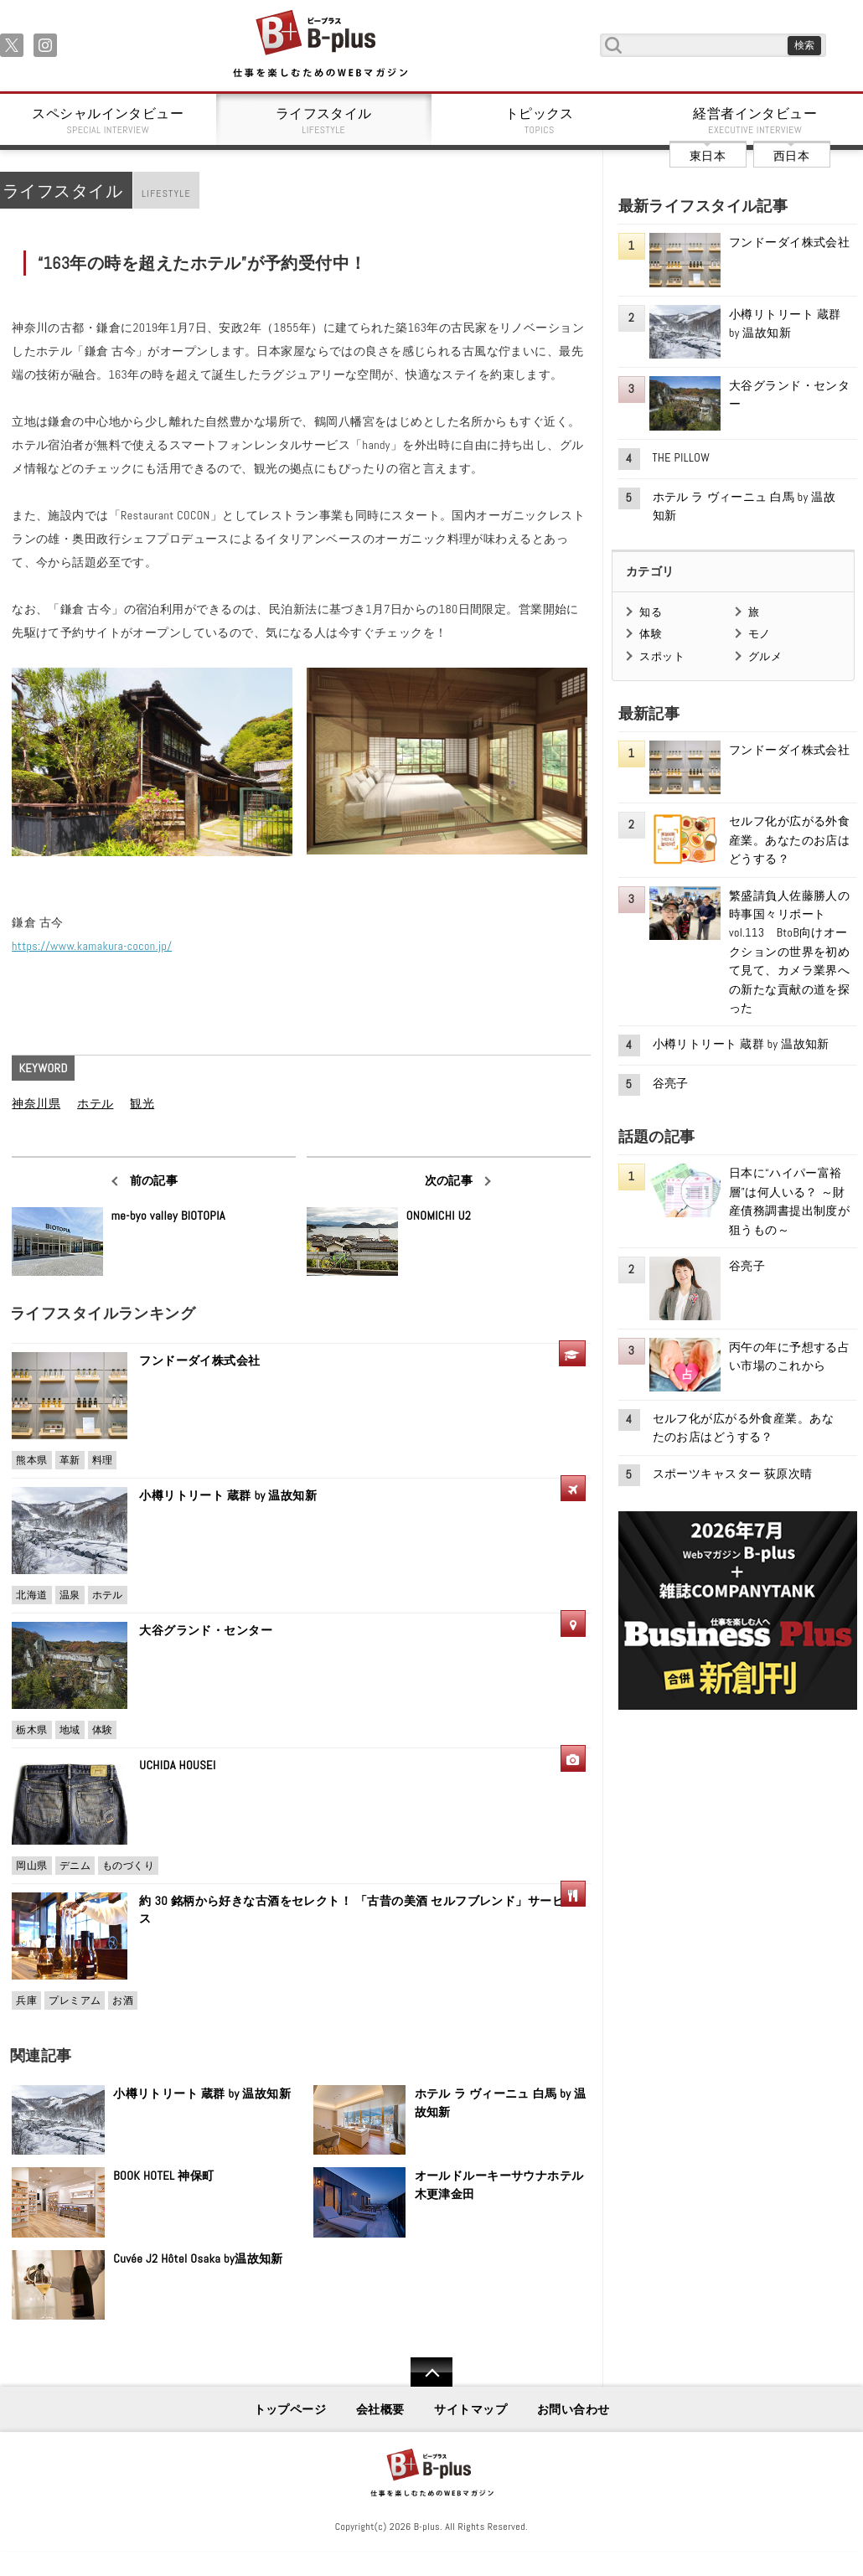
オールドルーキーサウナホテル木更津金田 (499, 2185)
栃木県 (31, 1730)
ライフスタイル (324, 121)
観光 (142, 1103)
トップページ (290, 2409)
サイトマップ (470, 2409)
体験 (102, 1730)
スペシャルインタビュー (108, 121)
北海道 (31, 1595)
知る (650, 612)
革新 (69, 1460)
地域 (69, 1730)
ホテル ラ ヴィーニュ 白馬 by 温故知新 (501, 2102)
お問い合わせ (573, 2409)
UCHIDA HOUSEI (177, 1765)
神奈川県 (36, 1103)
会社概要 (380, 2409)
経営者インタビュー (756, 121)
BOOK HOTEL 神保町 (163, 2175)
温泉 (69, 1595)
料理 (102, 1460)
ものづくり (128, 1865)
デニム (74, 1865)
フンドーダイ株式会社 (205, 1360)
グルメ (765, 656)
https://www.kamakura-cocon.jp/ (92, 945)
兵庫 (26, 2000)
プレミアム (75, 2000)
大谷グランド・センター (205, 1630)
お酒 (122, 2000)
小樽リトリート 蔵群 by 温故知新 (228, 1495)
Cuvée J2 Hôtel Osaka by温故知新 (198, 2258)
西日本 (791, 155)
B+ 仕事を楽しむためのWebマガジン (319, 45)
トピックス (540, 121)
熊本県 (31, 1460)
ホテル (95, 1103)
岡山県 (31, 1865)
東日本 (708, 155)
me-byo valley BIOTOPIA (168, 1215)
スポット (662, 656)
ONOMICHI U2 (439, 1215)
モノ (759, 634)
